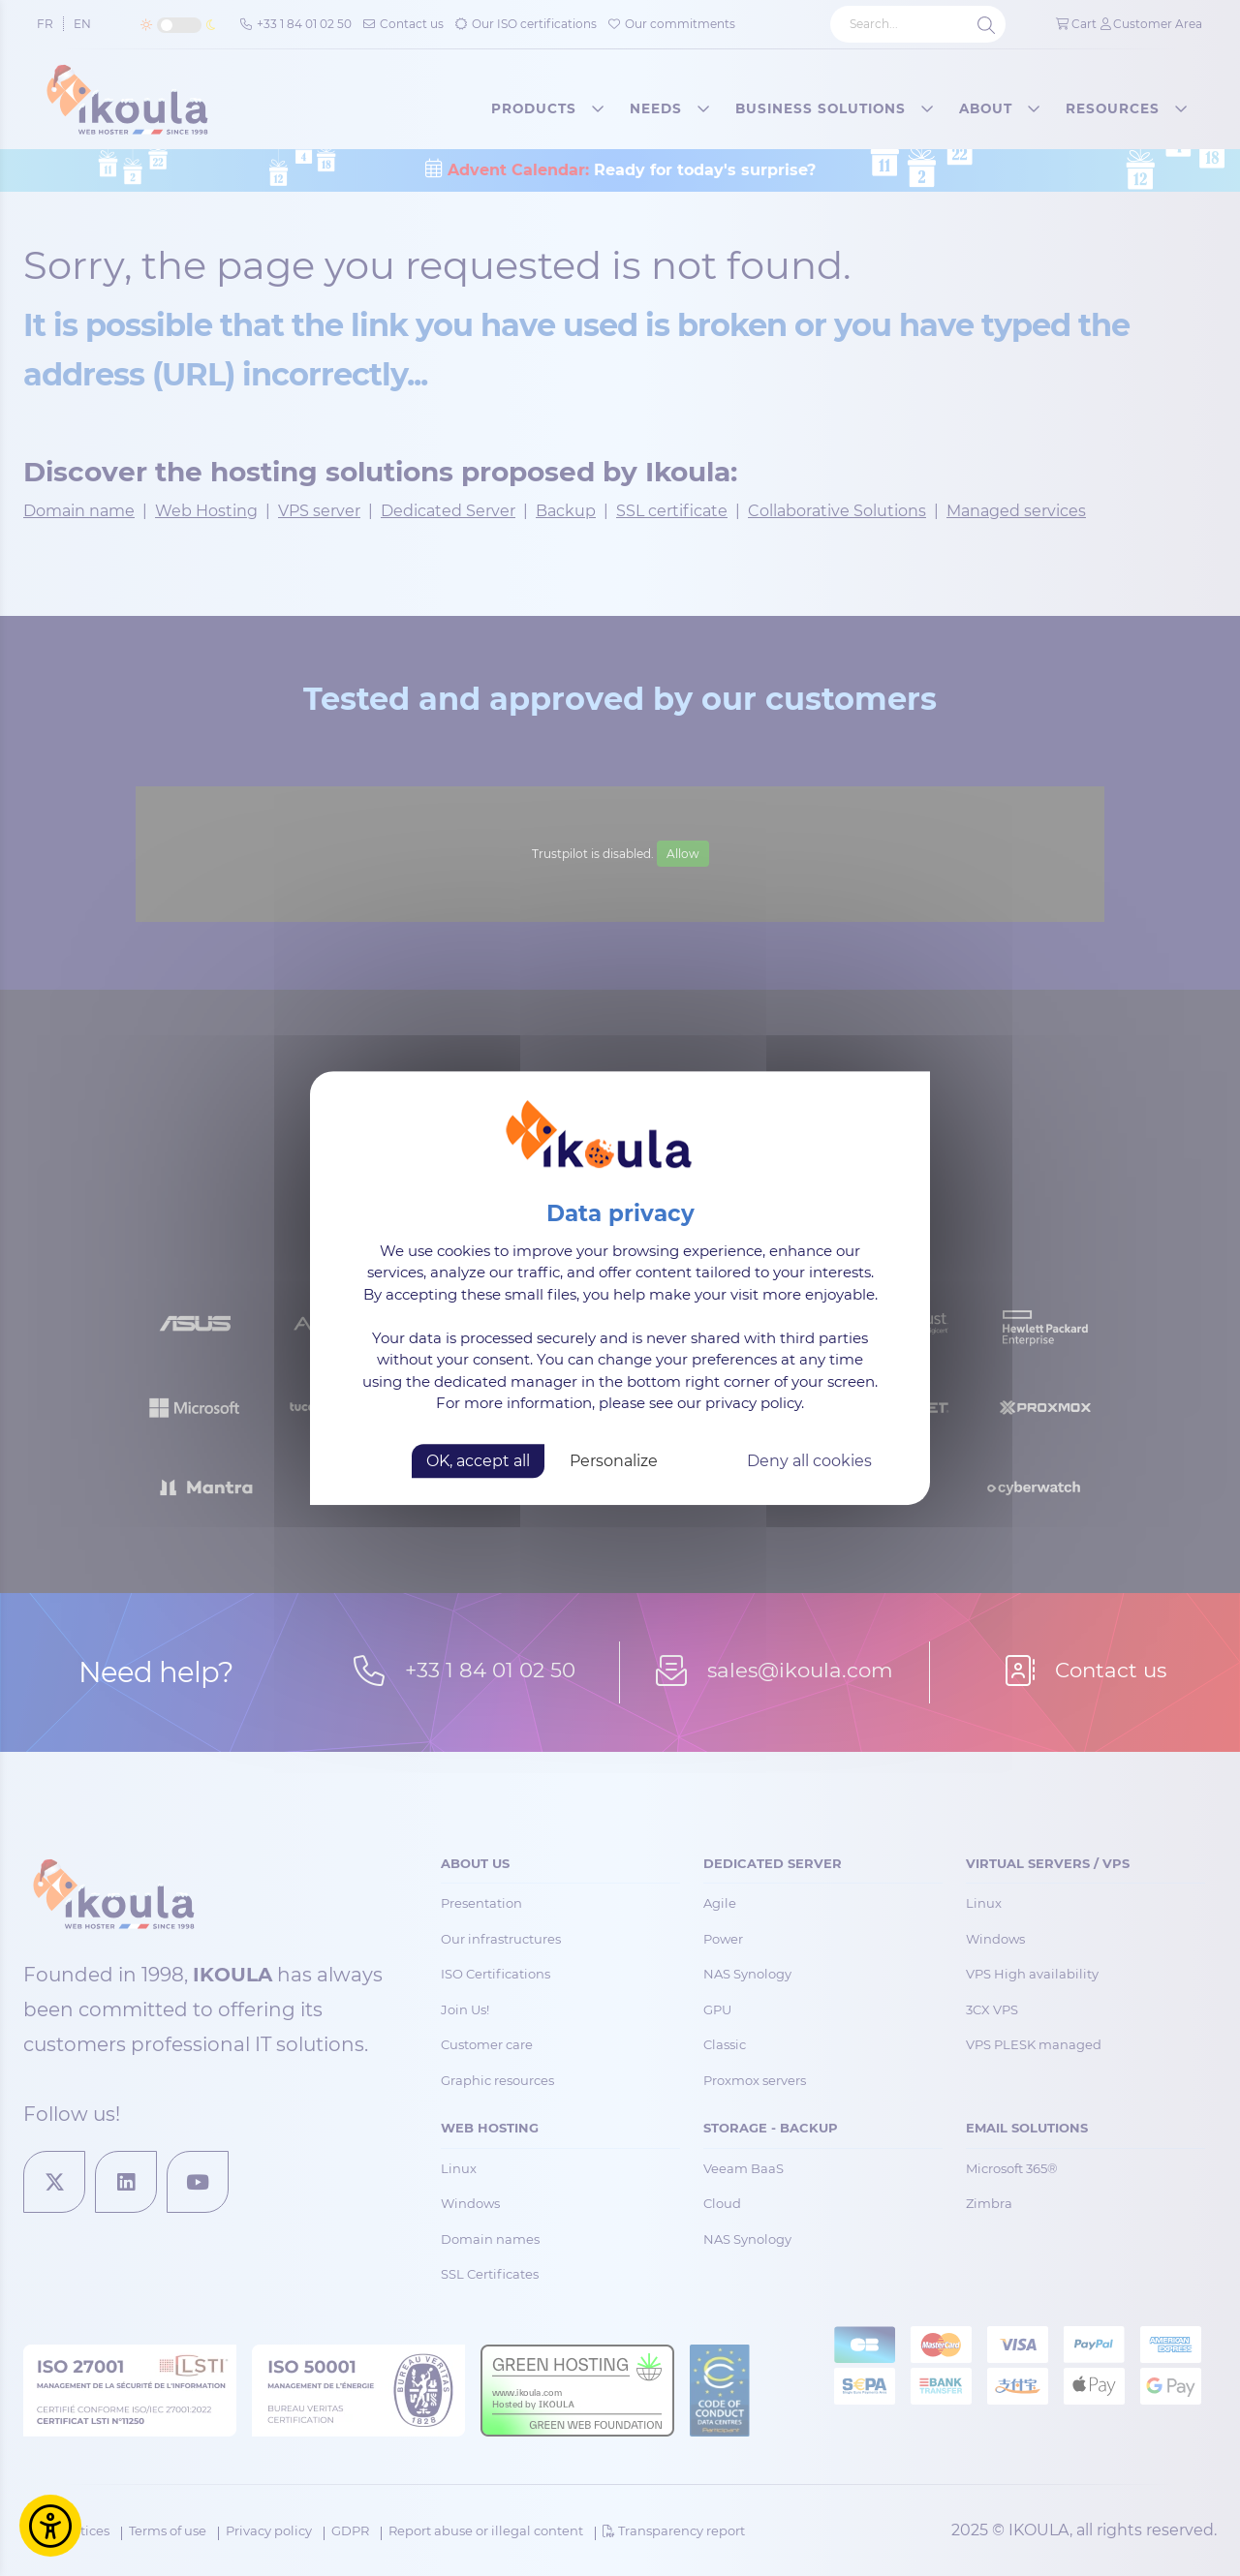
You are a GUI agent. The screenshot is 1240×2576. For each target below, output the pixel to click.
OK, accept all (478, 1461)
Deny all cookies (809, 1461)
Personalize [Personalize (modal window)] (614, 1461)
